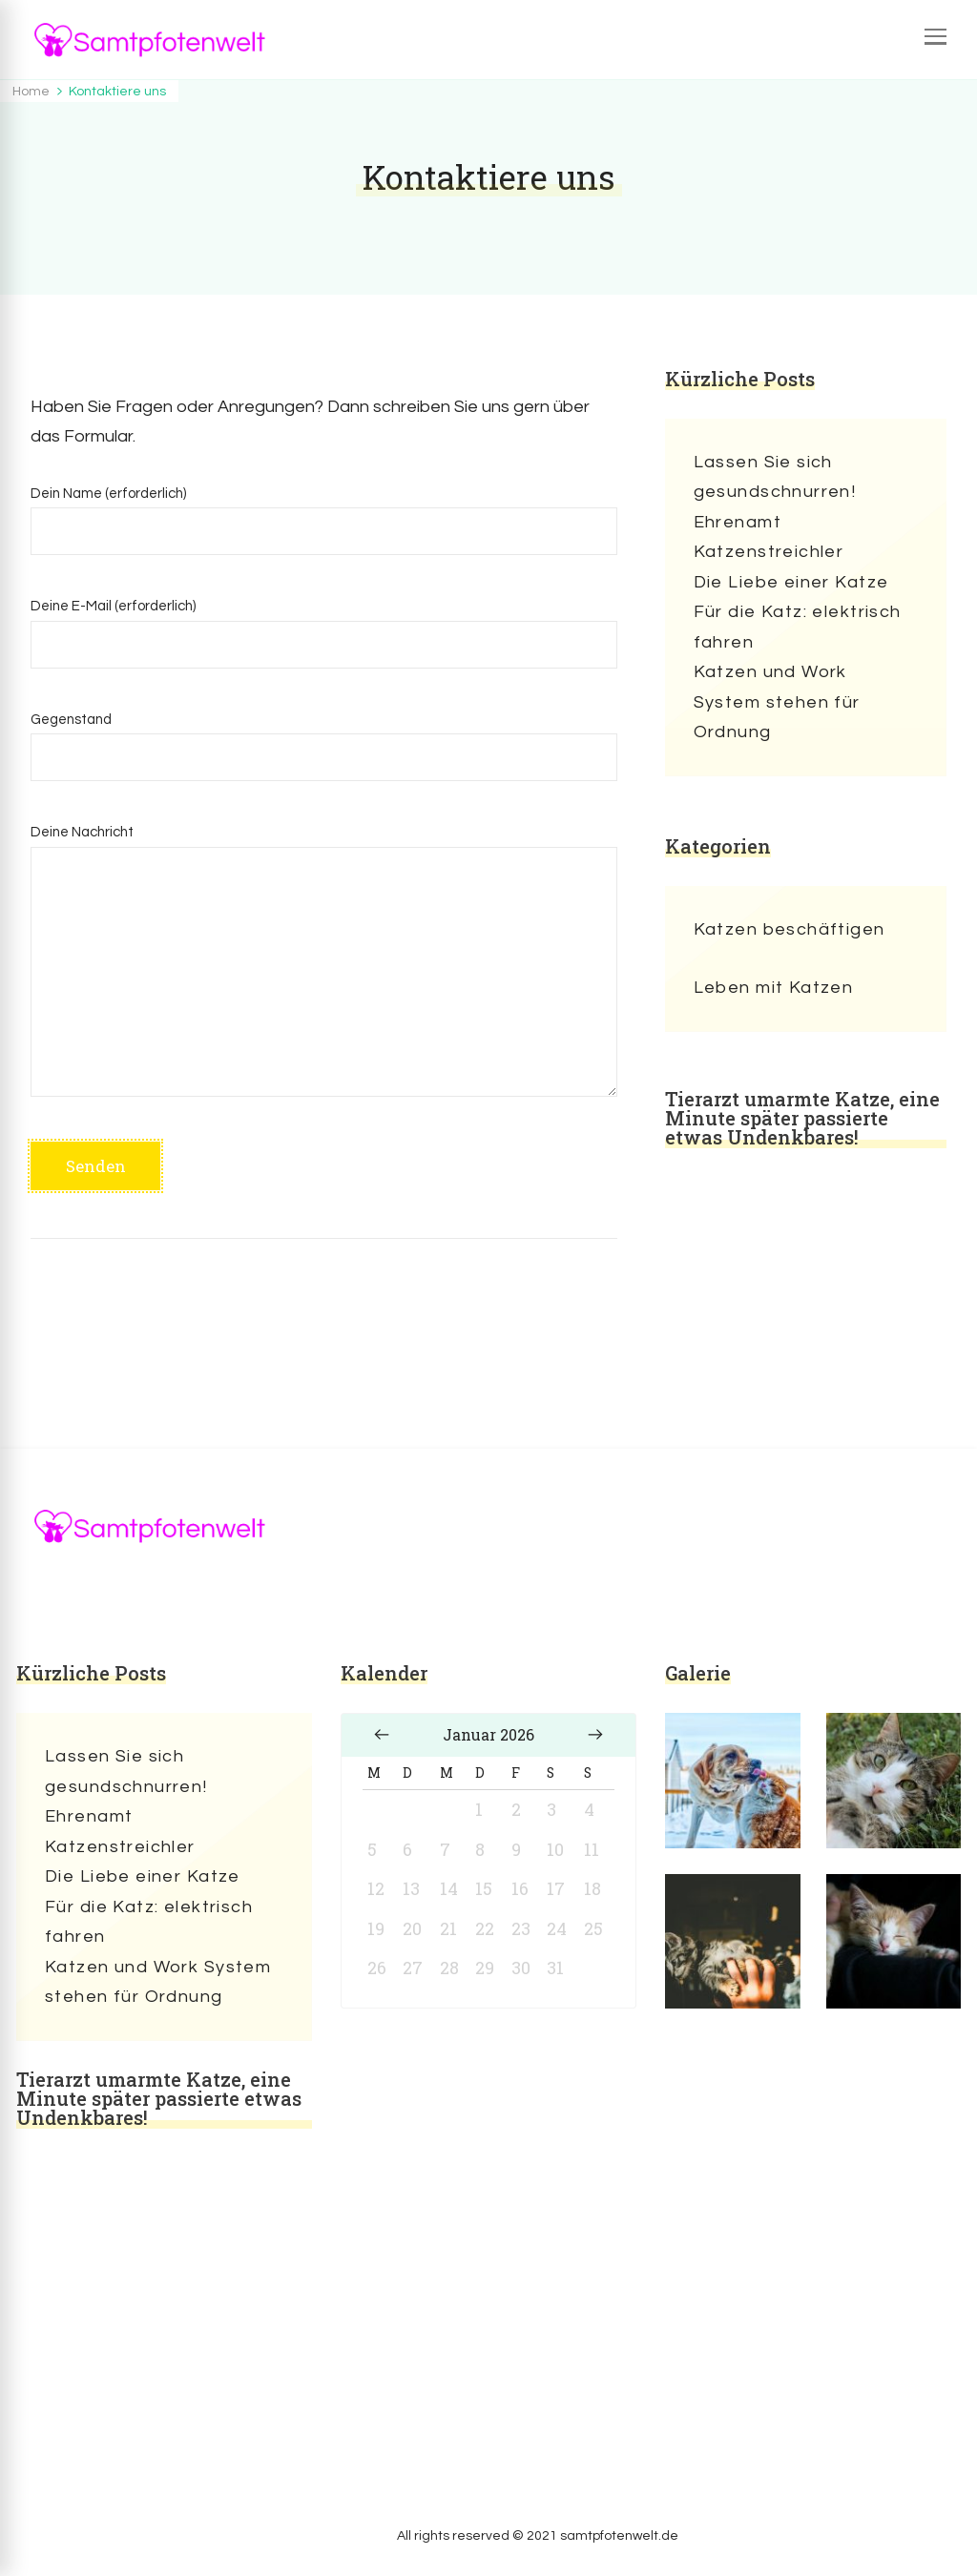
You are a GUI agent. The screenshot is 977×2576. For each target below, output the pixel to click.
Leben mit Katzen (774, 988)
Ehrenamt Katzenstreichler (769, 537)
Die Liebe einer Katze (791, 582)
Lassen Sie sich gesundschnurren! (775, 477)
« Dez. (381, 1734)
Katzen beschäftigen (789, 929)
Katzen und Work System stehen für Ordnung (777, 702)
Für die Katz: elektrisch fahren (798, 627)
